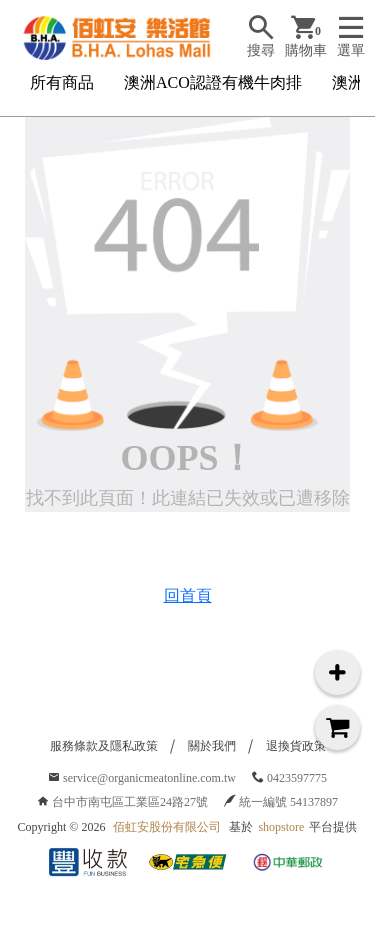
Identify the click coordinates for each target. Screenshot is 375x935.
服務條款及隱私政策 (104, 746)
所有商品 (62, 82)
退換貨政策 (296, 746)
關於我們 (212, 746)
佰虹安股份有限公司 (167, 827)
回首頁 (188, 595)
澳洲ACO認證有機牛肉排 (213, 82)
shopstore (281, 827)
